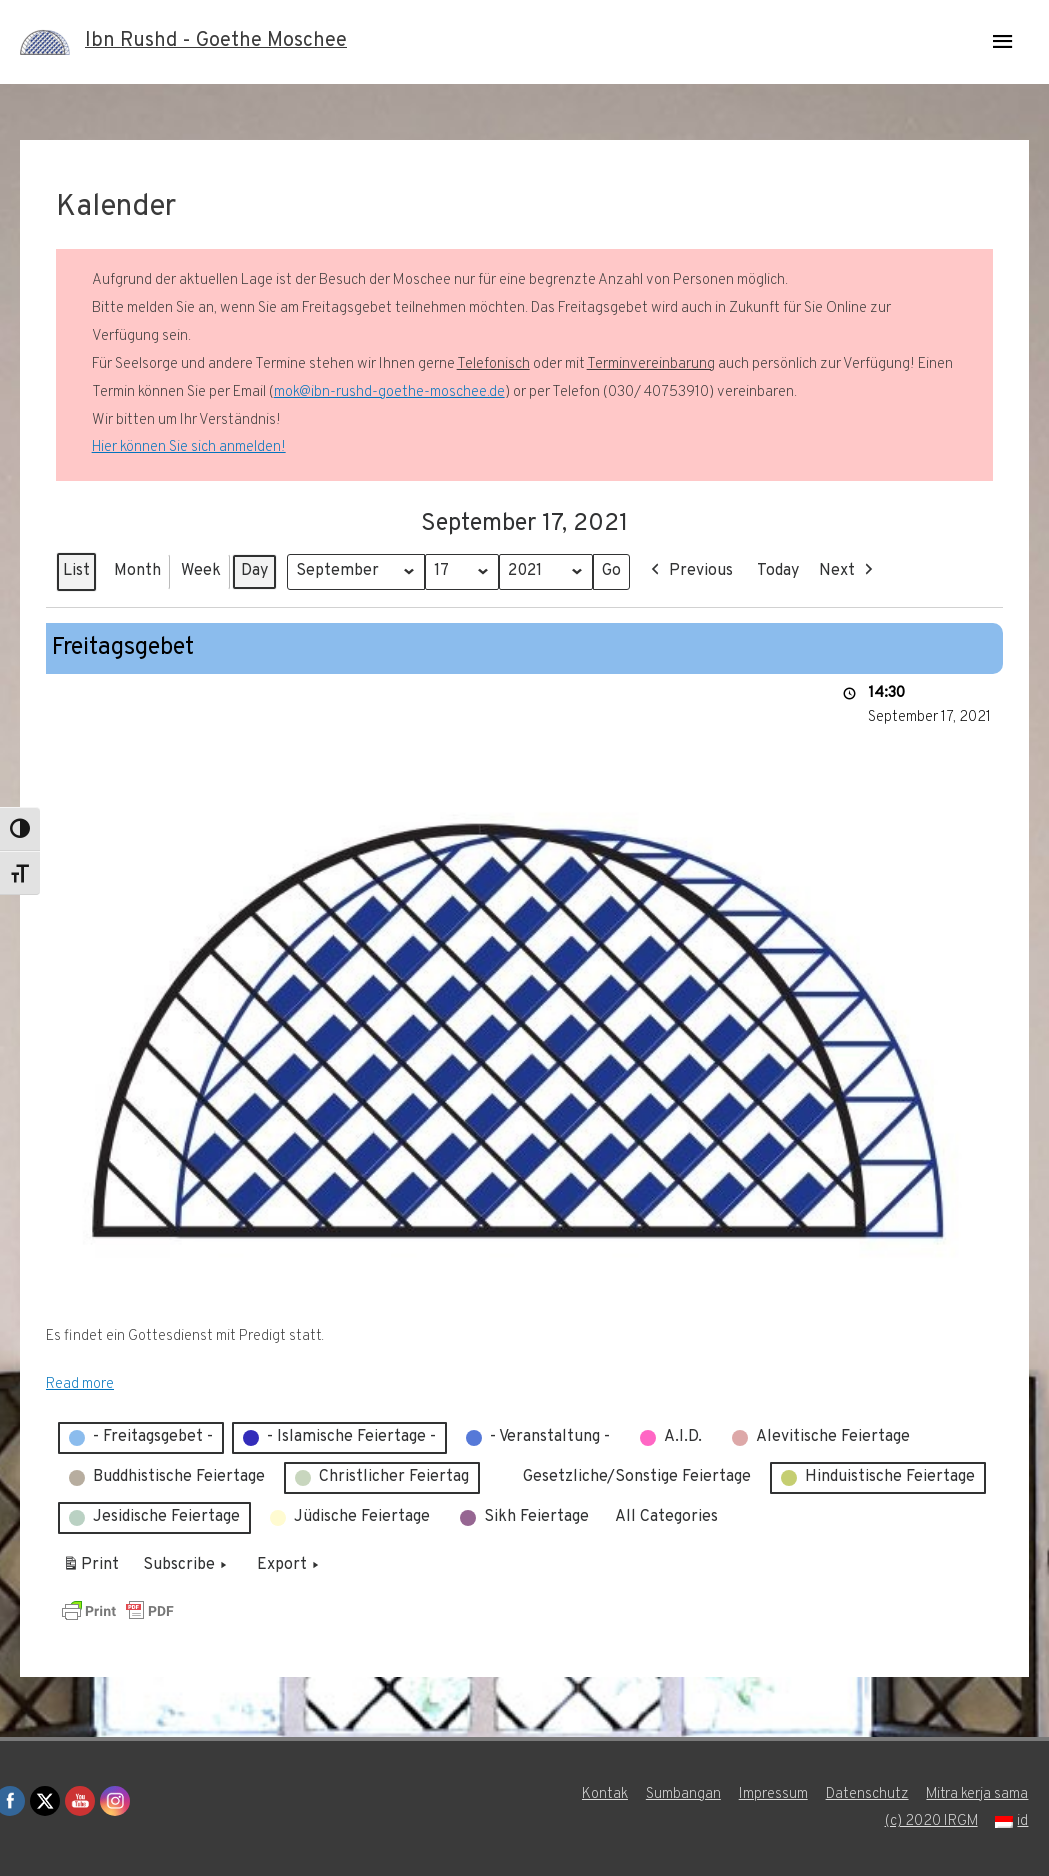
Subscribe (187, 1566)
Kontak (604, 1794)
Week (201, 571)
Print (90, 1569)
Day (254, 571)
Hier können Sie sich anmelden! (189, 447)
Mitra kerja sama (977, 1794)
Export (290, 1566)
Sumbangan (682, 1794)
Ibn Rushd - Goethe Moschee (216, 42)
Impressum (772, 1794)
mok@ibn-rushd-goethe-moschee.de (389, 392)
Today (779, 571)
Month (137, 571)
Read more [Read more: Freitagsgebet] (80, 1384)
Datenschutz (866, 1794)
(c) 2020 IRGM (931, 1821)
